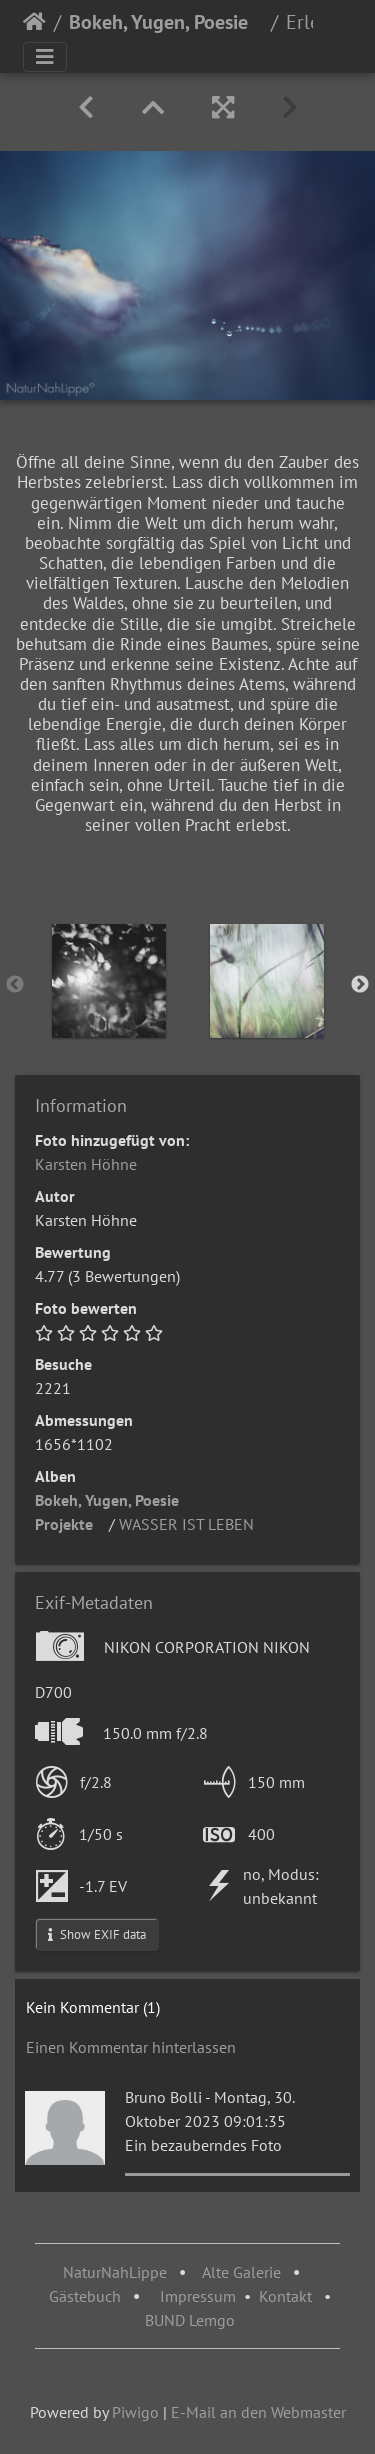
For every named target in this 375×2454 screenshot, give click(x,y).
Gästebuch (87, 2296)
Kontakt (285, 2296)
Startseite (34, 22)
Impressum (198, 2296)
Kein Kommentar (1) (93, 2007)
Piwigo (135, 2412)
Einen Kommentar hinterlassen (131, 2047)
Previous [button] (15, 985)
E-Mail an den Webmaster (258, 2412)
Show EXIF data (97, 1934)
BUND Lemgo (190, 2320)
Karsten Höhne (86, 1164)
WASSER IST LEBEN (186, 1524)
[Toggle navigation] (45, 57)
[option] (109, 981)
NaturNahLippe (115, 2272)
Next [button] (360, 985)
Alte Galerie (241, 2272)
